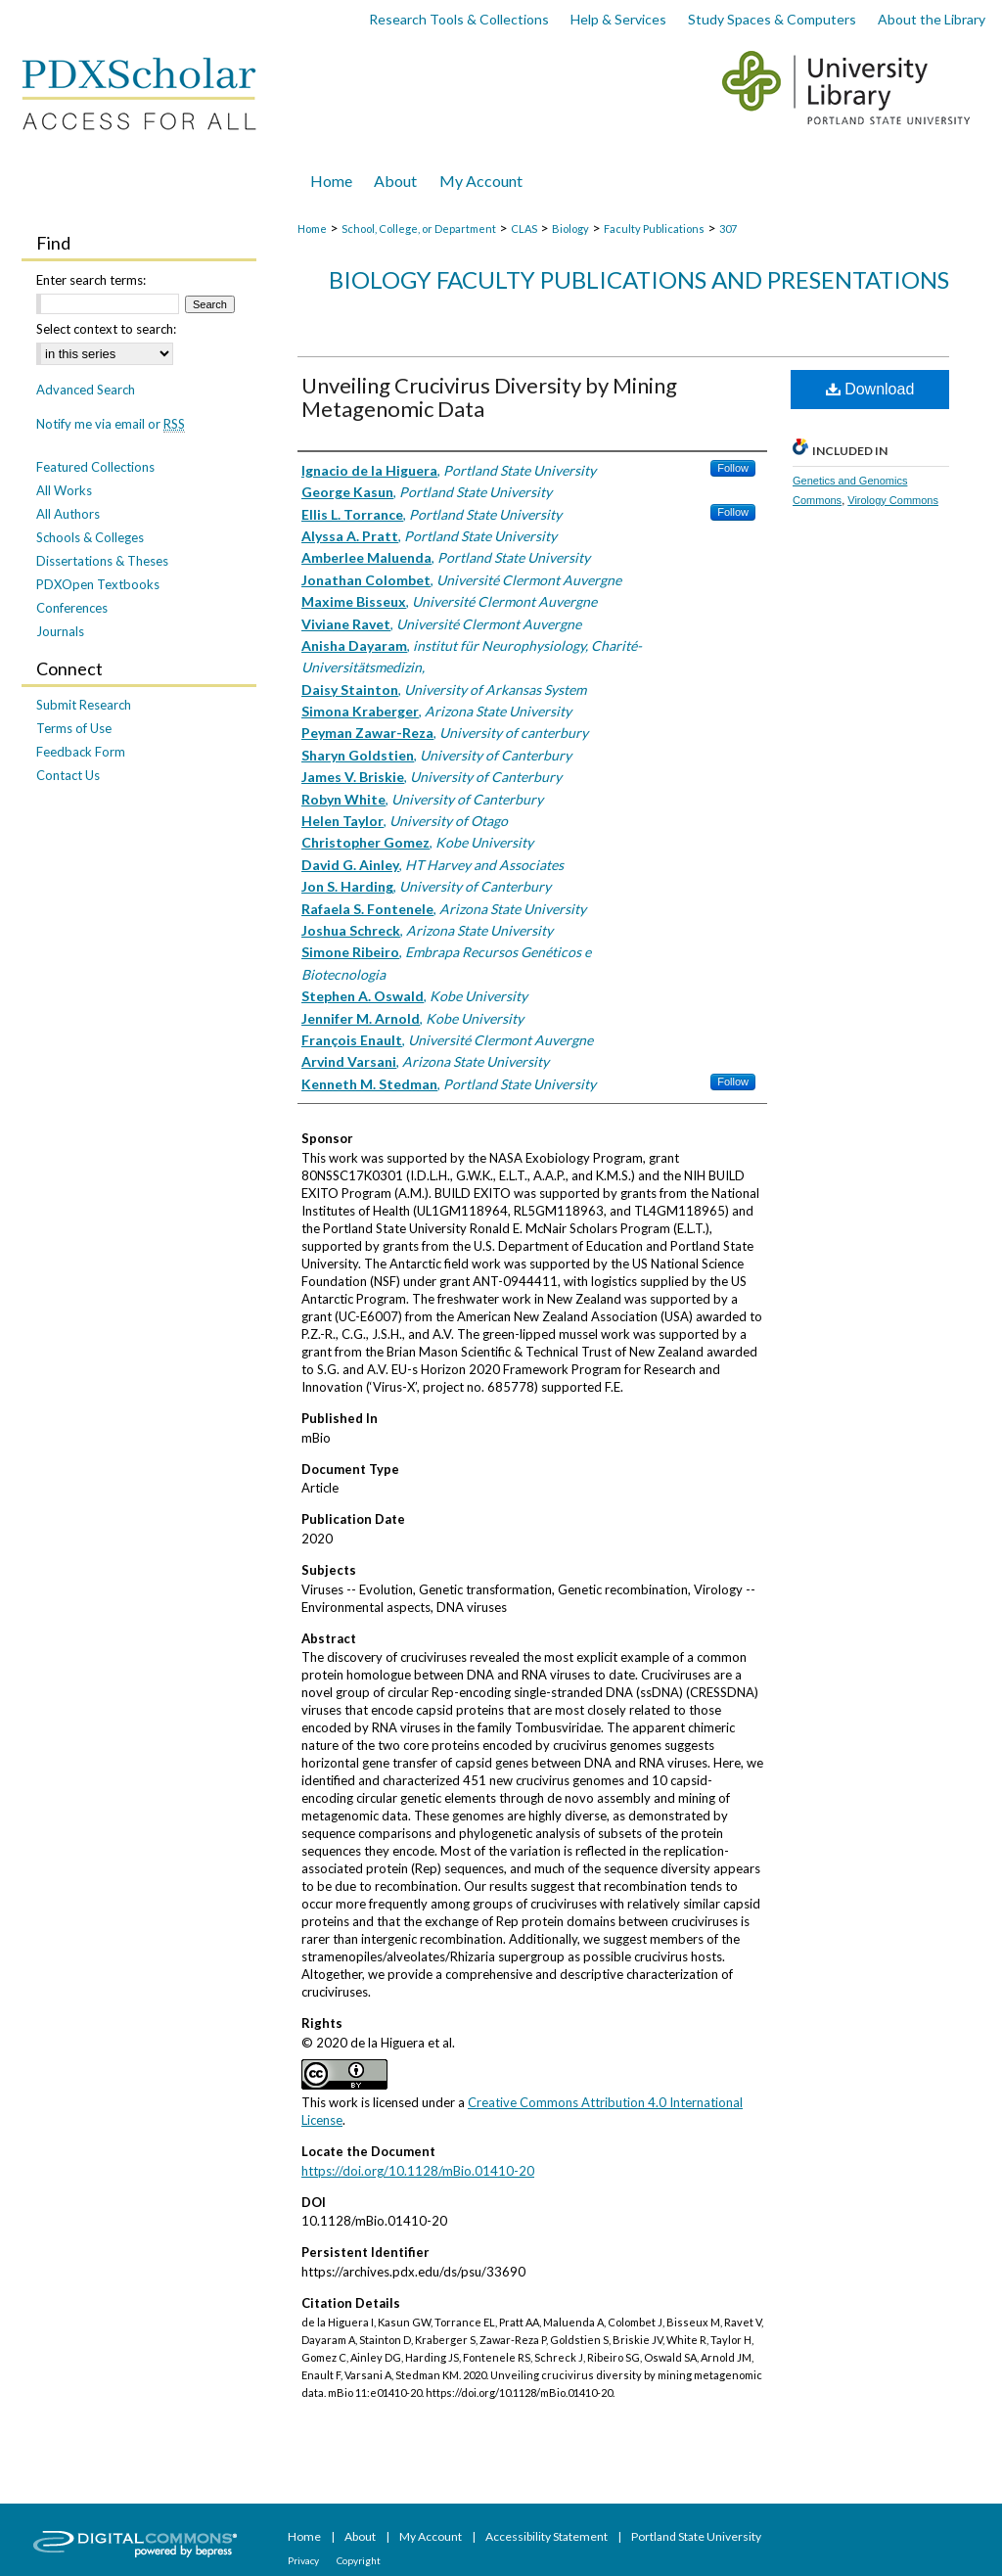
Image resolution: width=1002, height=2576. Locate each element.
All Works (64, 490)
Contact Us (68, 775)
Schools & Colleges (90, 537)
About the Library (931, 19)
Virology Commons (892, 500)
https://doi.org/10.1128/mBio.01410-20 (417, 2171)
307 (728, 228)
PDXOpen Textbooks (97, 584)
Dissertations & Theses (102, 561)
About (361, 2536)
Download (870, 389)
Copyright (359, 2560)
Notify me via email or (110, 424)
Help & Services (618, 19)
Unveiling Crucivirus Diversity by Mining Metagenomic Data (489, 397)
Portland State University (696, 2536)
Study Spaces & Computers (772, 19)
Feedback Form (80, 751)
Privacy (304, 2560)
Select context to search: (106, 329)
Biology (570, 228)
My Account (431, 2536)
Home (312, 228)
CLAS (524, 228)
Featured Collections (95, 467)
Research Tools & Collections (459, 19)
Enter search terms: (91, 280)
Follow (733, 468)
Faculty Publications (654, 228)
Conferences (72, 608)
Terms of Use (74, 728)
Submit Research (83, 705)
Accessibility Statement (547, 2536)
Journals (60, 631)
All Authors (68, 514)
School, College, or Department (419, 228)
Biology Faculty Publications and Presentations (639, 279)
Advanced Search (85, 389)
